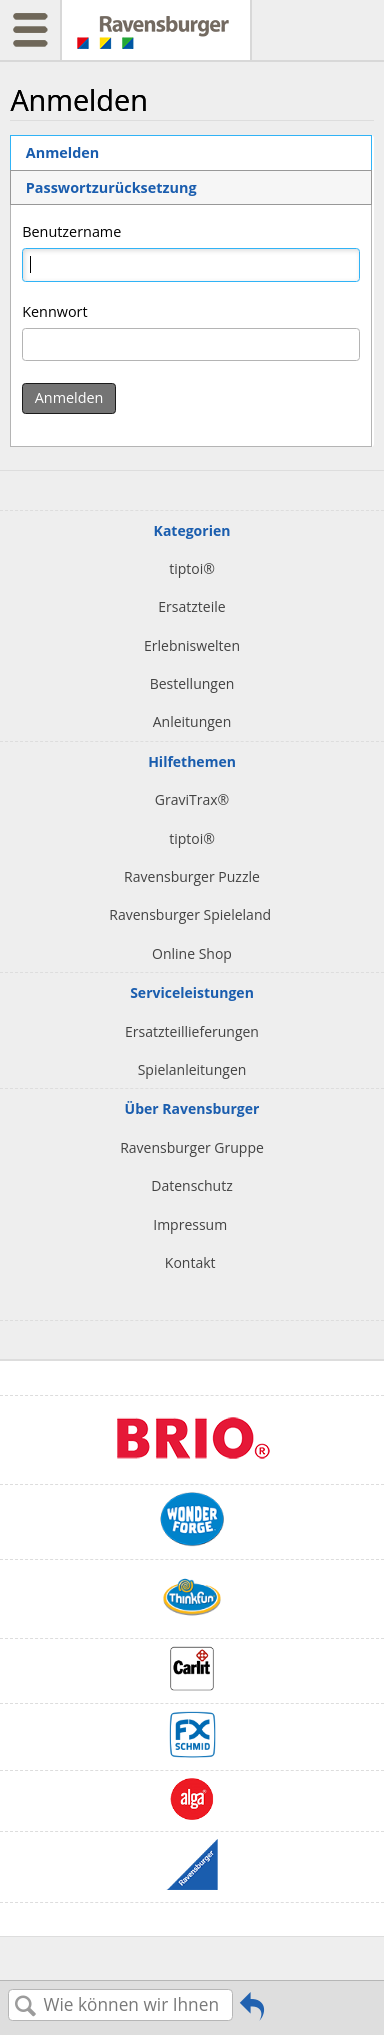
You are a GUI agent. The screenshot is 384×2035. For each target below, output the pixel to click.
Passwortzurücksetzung (111, 187)
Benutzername (71, 231)
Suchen (26, 2006)
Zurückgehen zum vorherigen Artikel (252, 2012)
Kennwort (54, 311)
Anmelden (62, 152)
